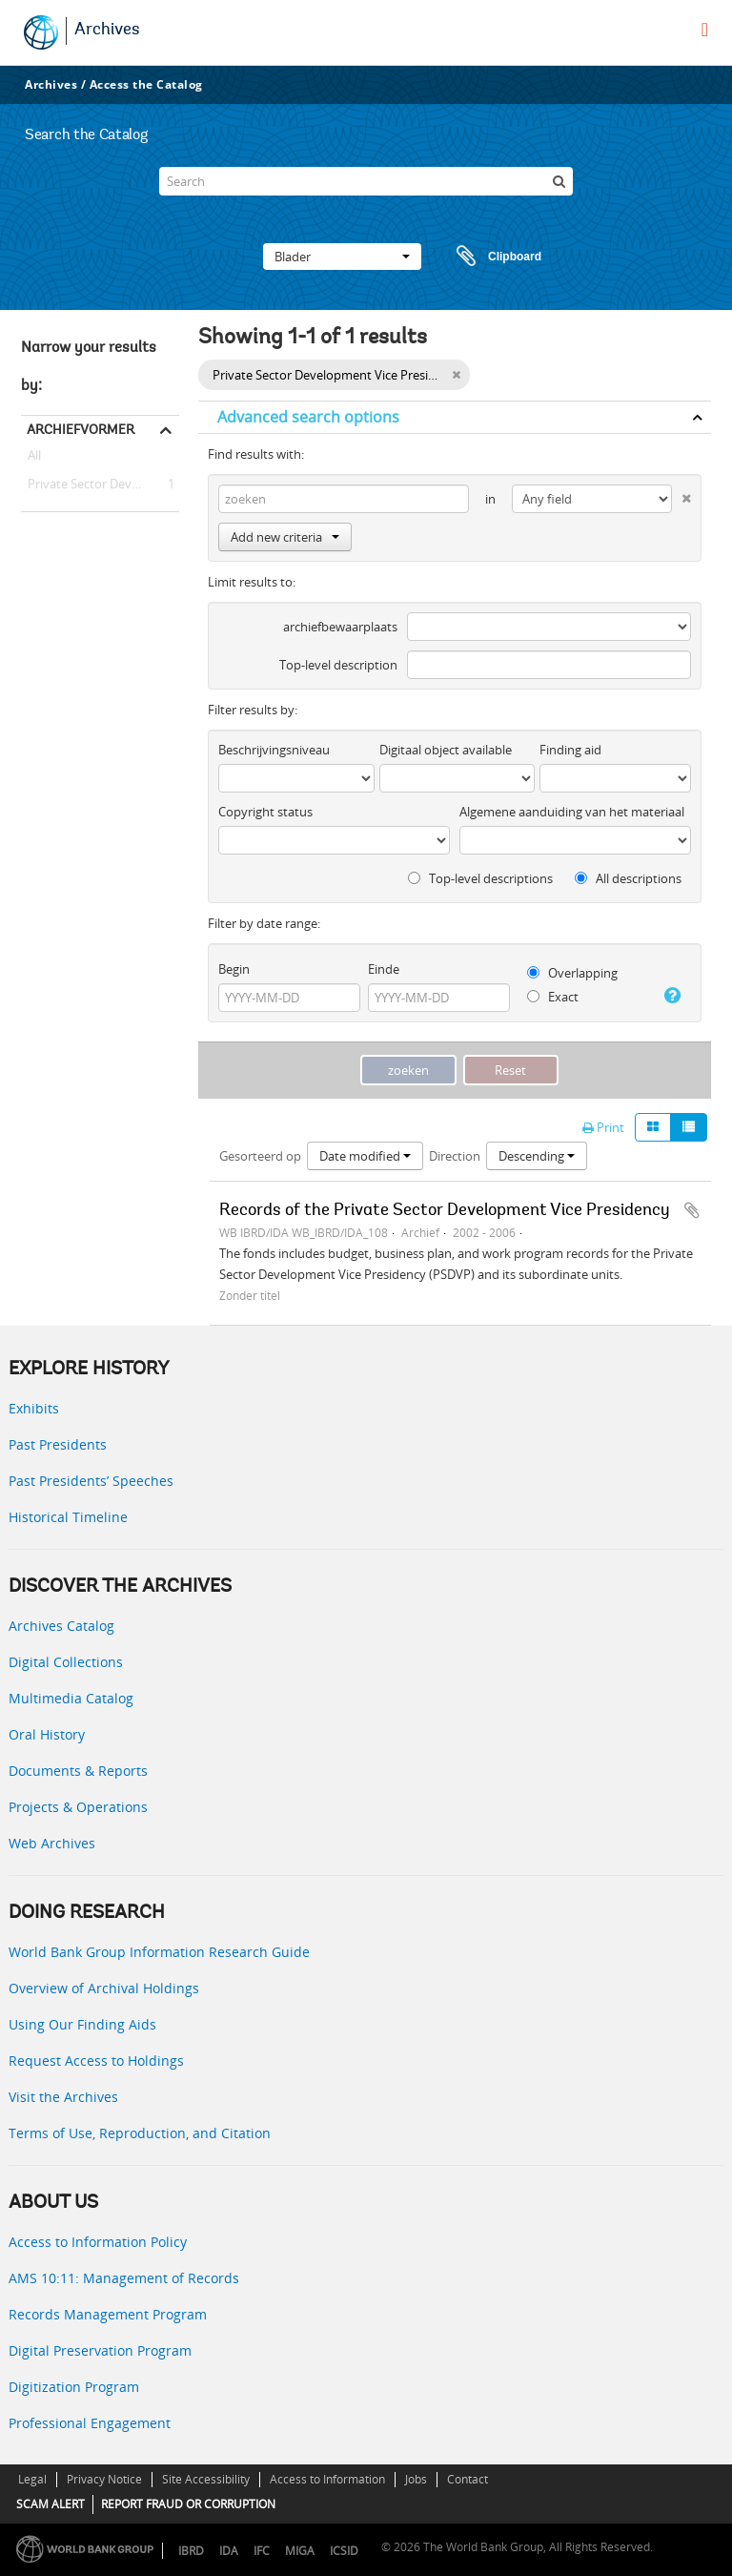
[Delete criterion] (681, 494)
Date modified (365, 1155)
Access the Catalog (146, 84)
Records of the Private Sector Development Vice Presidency (444, 1211)
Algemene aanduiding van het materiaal (571, 811)
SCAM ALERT (50, 2504)
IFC (262, 2551)
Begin (234, 969)
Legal (32, 2479)
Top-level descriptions (480, 878)
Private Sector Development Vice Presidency (100, 484)
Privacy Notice (104, 2479)
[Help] (671, 995)
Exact (553, 996)
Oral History (47, 1734)
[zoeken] (558, 181)
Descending (536, 1155)
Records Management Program (108, 2314)
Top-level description (338, 664)
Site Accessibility (206, 2479)
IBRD (191, 2551)
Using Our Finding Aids (82, 2024)
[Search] (366, 181)
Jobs (416, 2479)
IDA (228, 2551)
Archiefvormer (80, 429)
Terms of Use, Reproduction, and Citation (140, 2133)
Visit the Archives (63, 2097)
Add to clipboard (692, 1210)
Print (603, 1127)
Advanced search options (308, 416)
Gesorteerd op (260, 1155)
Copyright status (265, 811)
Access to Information (327, 2479)
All (34, 458)
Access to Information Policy (98, 2242)
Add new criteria (285, 537)
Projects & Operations (78, 1807)
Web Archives (52, 1843)
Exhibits (34, 1408)
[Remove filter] (456, 374)
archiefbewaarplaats (340, 626)
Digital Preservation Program (100, 2350)
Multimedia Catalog (71, 1698)
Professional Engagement (90, 2423)
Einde (383, 969)
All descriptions (628, 878)
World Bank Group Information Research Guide (159, 1952)
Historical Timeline (68, 1517)
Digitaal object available (445, 749)
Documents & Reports (78, 1771)
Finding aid (570, 749)
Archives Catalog (61, 1626)
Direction (454, 1155)
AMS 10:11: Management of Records (124, 2278)
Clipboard (490, 256)
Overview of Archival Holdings (104, 1988)
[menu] (705, 29)
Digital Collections (66, 1662)
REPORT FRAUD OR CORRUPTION (188, 2504)
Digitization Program (74, 2387)
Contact (467, 2479)
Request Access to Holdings (96, 2060)
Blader (342, 256)
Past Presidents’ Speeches (91, 1481)
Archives (107, 30)
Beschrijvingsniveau (274, 749)
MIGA (300, 2551)
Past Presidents (58, 1444)
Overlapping (572, 972)
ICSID (344, 2551)
